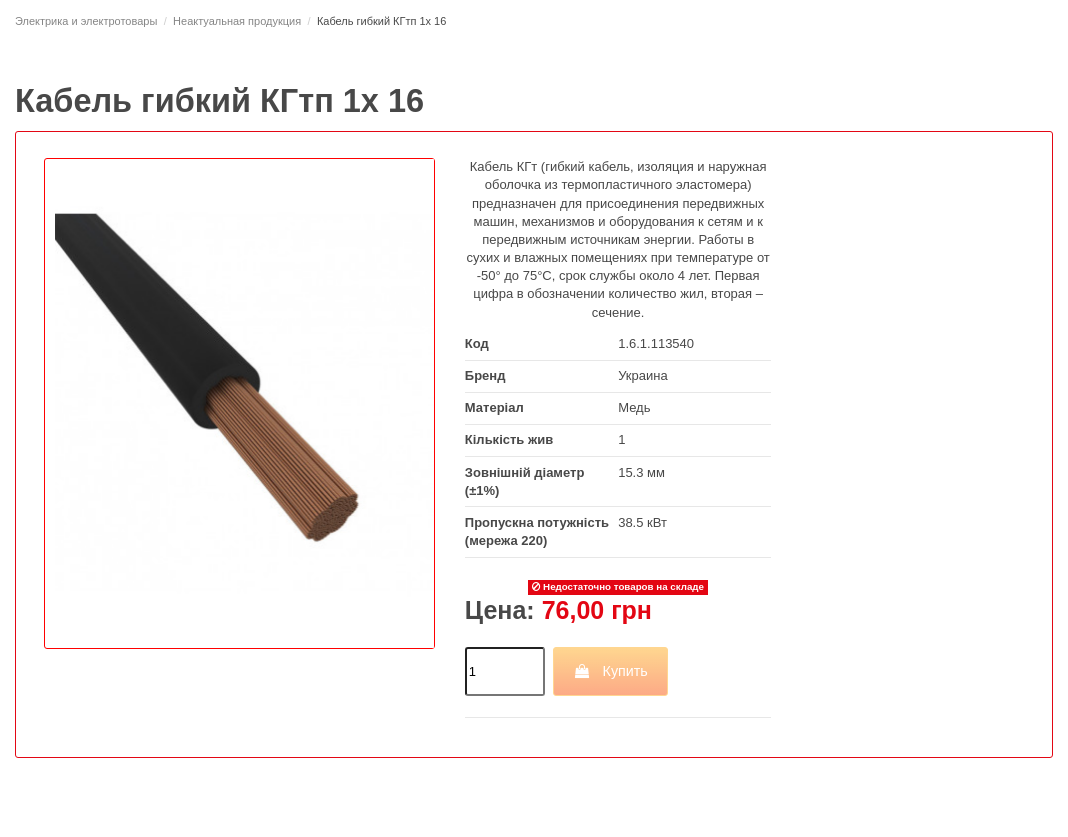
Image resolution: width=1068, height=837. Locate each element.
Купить (610, 671)
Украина (643, 375)
